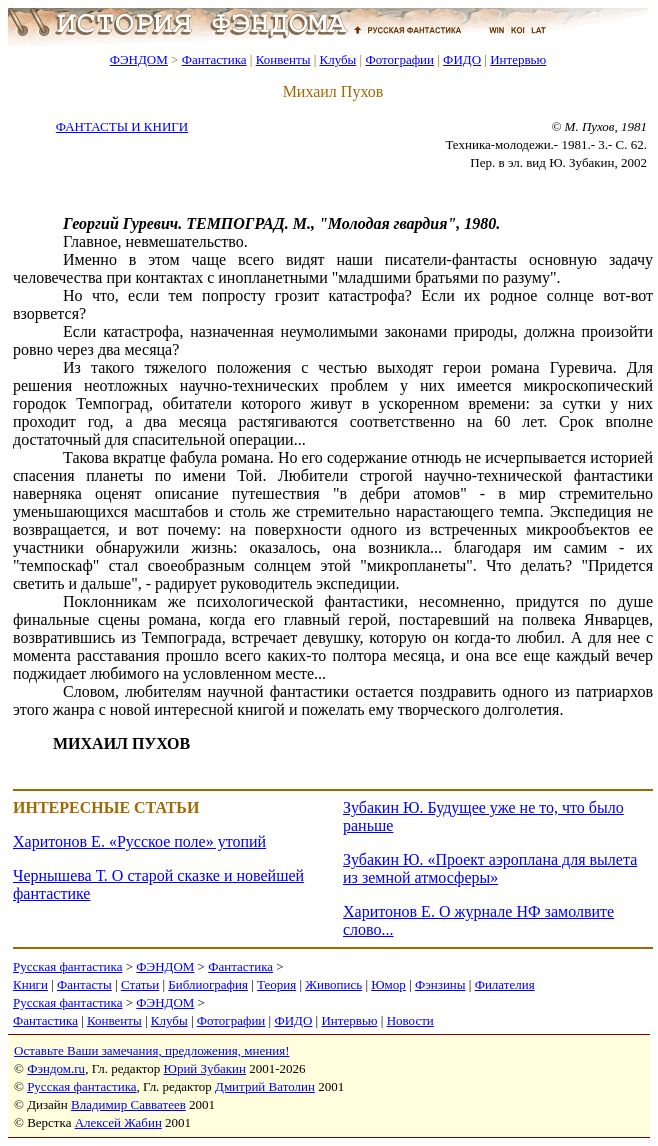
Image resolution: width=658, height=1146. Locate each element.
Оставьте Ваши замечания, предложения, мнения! (151, 1050)
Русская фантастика (67, 966)
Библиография (208, 984)
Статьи (140, 984)
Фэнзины (440, 984)
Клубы (337, 59)
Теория (276, 984)
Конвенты (283, 59)
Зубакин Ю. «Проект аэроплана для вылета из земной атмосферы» (490, 868)
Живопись (333, 984)
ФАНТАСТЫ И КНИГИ (122, 126)
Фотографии (399, 59)
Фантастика (214, 59)
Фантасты (84, 984)
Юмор (388, 984)
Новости (410, 1020)
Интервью (518, 59)
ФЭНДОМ (139, 59)
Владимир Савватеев (128, 1104)
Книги (30, 984)
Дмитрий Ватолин (265, 1086)
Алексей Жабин (118, 1122)
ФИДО (462, 59)
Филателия (505, 984)
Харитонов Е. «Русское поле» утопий (139, 841)
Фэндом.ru (56, 1068)
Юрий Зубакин (205, 1068)
